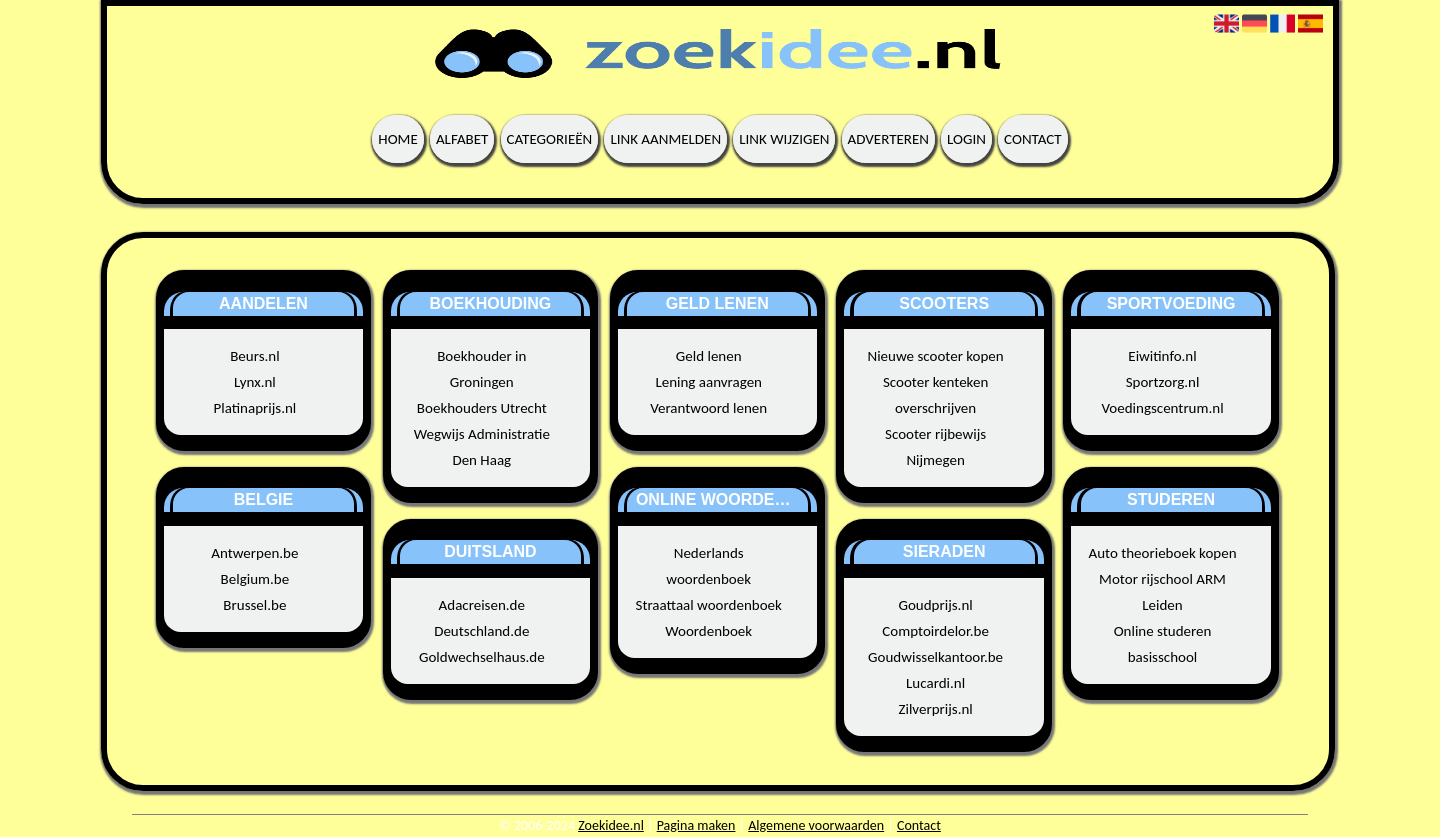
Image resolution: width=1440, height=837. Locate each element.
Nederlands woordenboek (708, 566)
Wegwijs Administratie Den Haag (482, 447)
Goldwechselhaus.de (482, 657)
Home (397, 139)
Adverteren (888, 139)
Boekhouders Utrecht (482, 408)
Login (966, 139)
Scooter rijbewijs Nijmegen (935, 447)
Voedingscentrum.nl (1162, 408)
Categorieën (550, 139)
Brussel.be (254, 605)
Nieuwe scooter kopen (935, 356)
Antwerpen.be (254, 553)
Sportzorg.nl (1163, 382)
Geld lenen (709, 356)
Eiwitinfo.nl (1162, 356)
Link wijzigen (784, 139)
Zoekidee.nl (611, 825)
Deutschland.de (481, 631)
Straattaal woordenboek (709, 605)
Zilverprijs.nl (935, 709)
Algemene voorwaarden (816, 825)
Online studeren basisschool (1163, 644)
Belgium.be (255, 579)
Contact (1033, 139)
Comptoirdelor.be (935, 631)
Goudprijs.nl (935, 605)
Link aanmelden (665, 139)
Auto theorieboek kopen (1162, 553)
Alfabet (462, 139)
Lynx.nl (255, 382)
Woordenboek (708, 631)
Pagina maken (696, 825)
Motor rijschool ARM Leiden (1162, 592)
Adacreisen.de (482, 605)
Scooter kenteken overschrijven (935, 395)
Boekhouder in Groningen (481, 369)
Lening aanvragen (708, 382)
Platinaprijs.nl (254, 408)
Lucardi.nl (935, 683)
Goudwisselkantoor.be (935, 657)
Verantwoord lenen (708, 408)
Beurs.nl (254, 356)
